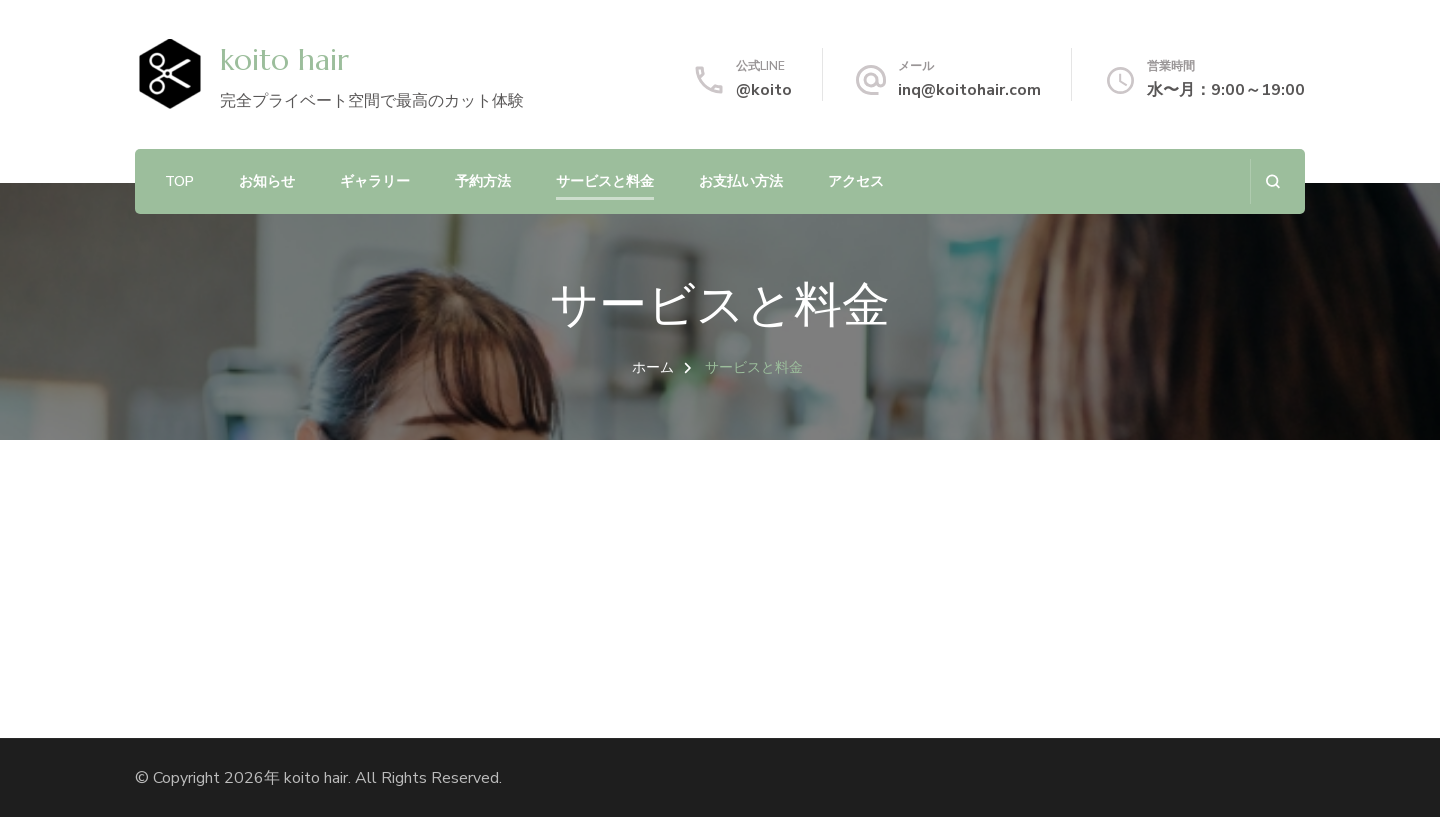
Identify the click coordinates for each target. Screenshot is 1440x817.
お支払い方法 (741, 181)
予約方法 (483, 181)
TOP (179, 181)
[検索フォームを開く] (1272, 181)
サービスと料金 (605, 181)
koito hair (284, 59)
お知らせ (267, 181)
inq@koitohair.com (969, 90)
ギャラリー (375, 181)
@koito (764, 90)
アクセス (856, 181)
